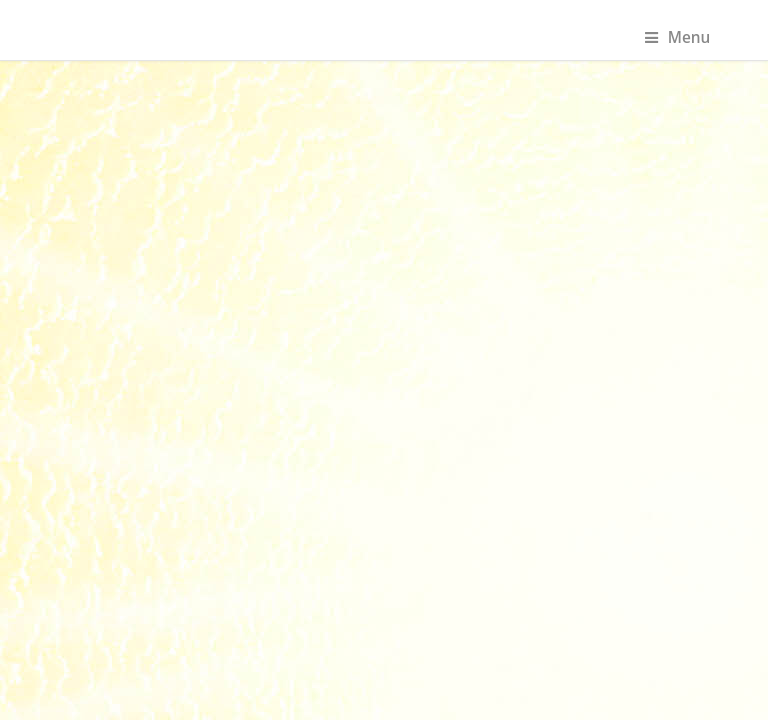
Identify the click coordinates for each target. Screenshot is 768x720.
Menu (678, 37)
